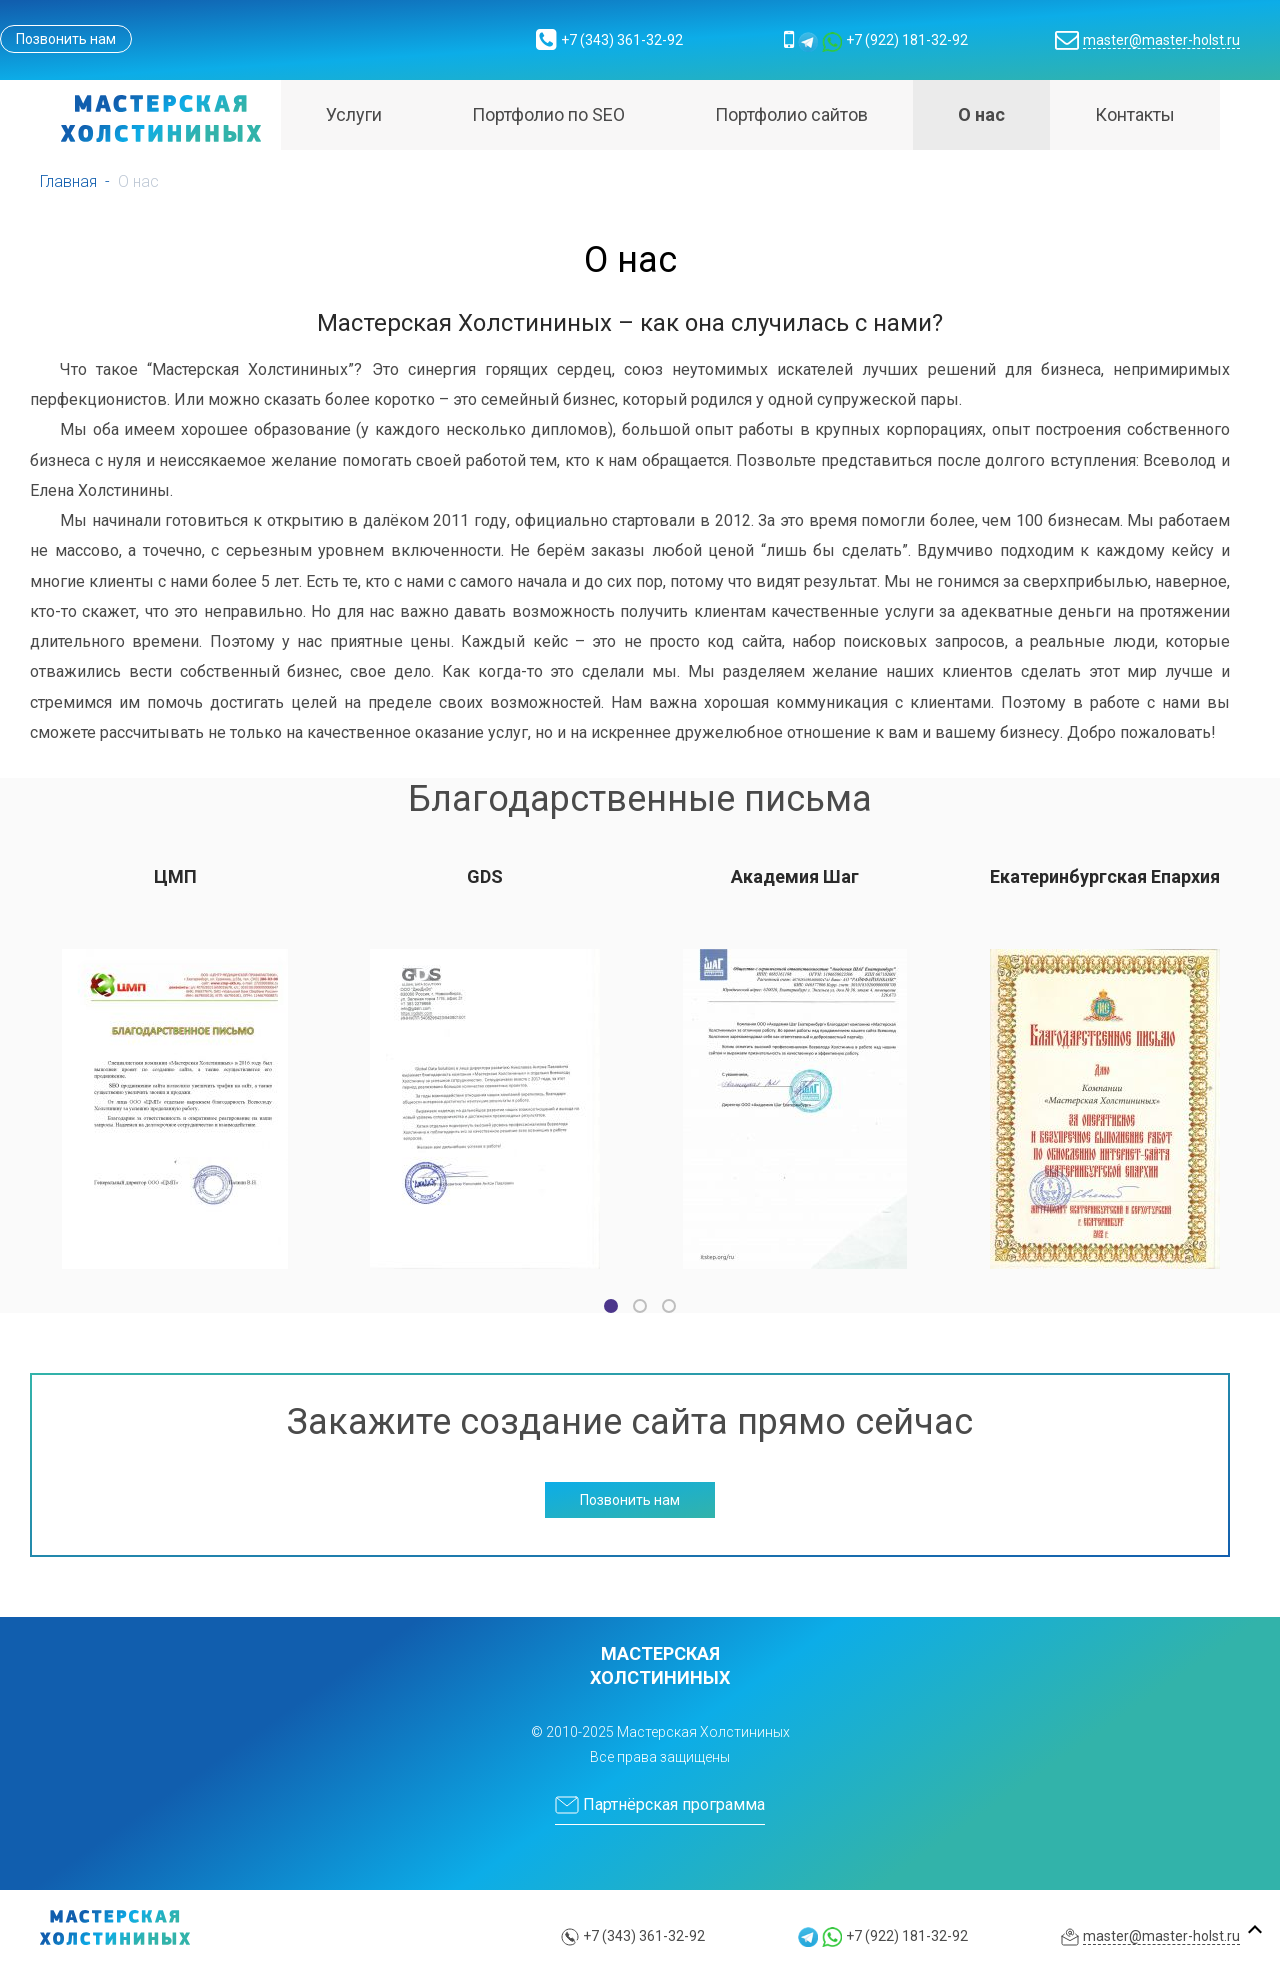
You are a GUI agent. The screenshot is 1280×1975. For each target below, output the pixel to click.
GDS (485, 876)
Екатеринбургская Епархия (1105, 876)
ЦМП (175, 876)
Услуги (354, 114)
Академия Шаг (795, 876)
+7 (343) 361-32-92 (622, 40)
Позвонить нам (66, 39)
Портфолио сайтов (791, 114)
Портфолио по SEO (548, 114)
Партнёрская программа (660, 1805)
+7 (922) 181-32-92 (907, 40)
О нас (981, 114)
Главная (68, 181)
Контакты (1135, 114)
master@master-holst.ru (1161, 40)
